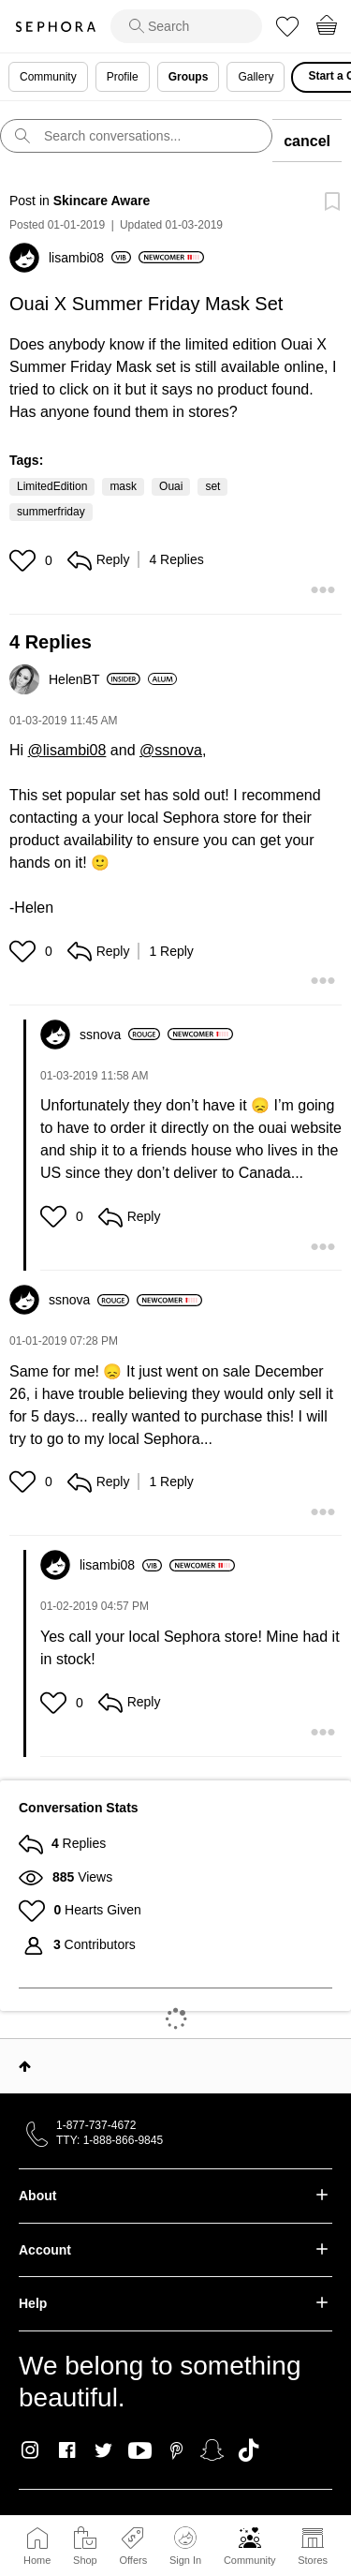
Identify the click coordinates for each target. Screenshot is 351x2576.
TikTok (248, 2450)
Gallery (255, 76)
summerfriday (51, 511)
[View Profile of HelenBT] (94, 679)
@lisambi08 (67, 750)
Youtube (140, 2451)
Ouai (171, 486)
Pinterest (176, 2450)
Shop (85, 2560)
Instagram (30, 2450)
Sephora (55, 27)
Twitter (103, 2450)
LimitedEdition (52, 486)
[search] (186, 26)
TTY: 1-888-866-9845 (109, 2140)
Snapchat (212, 2450)
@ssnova (170, 750)
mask (123, 486)
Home (37, 2560)
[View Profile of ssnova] (120, 1034)
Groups (188, 76)
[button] (24, 560)
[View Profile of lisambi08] (90, 257)
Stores (313, 2560)
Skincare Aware (102, 200)
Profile (123, 76)
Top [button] (25, 2066)
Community (250, 2560)
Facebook (67, 2450)
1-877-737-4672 (96, 2125)
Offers (133, 2560)
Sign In (185, 2546)
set (212, 486)
